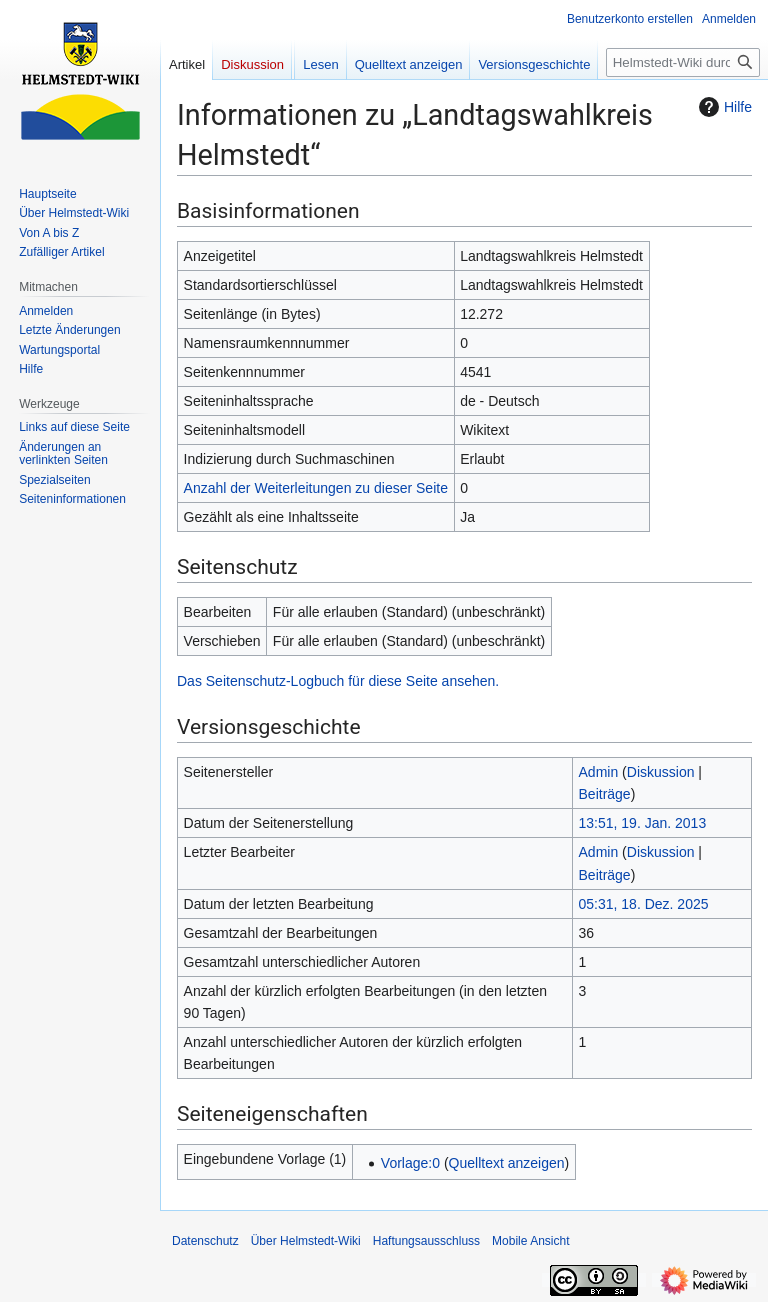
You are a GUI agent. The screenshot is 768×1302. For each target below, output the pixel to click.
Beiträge (605, 794)
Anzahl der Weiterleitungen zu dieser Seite (316, 488)
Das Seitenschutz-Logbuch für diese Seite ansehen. (338, 681)
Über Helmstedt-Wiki (306, 1241)
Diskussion (661, 772)
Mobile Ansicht (530, 1241)
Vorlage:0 (410, 1163)
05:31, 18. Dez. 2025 (644, 904)
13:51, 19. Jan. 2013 (643, 823)
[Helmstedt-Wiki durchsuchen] (683, 62)
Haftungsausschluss (426, 1241)
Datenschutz (205, 1241)
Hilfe (723, 107)
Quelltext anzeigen (507, 1163)
